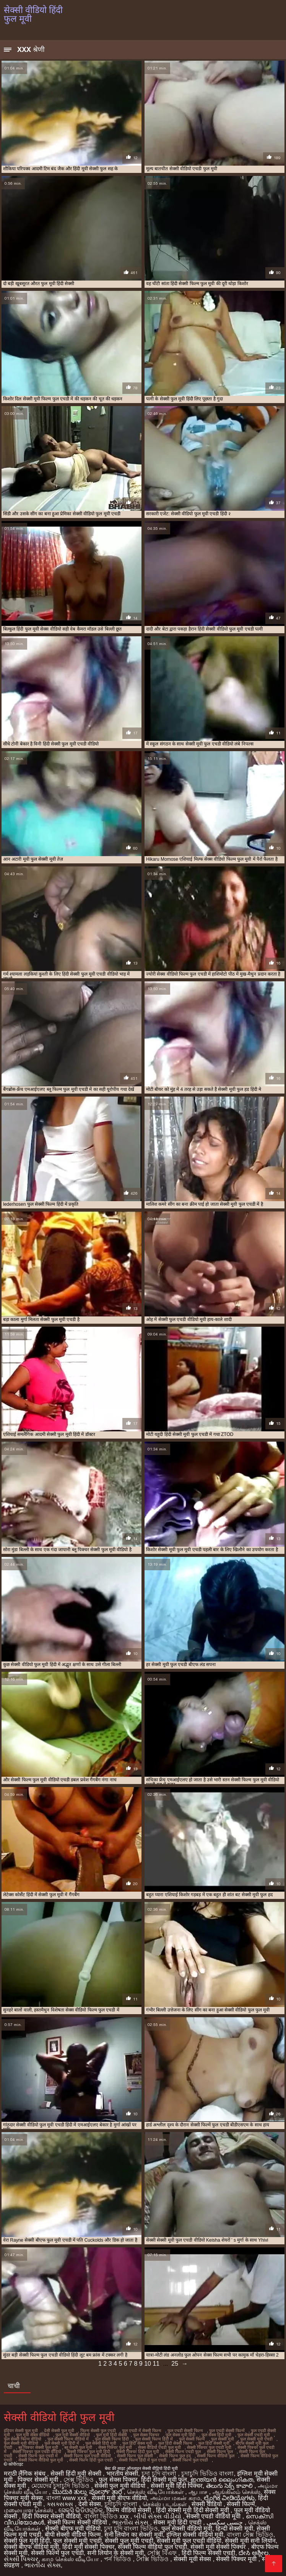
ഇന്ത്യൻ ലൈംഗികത (221, 2479)
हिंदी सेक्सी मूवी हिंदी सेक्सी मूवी (193, 2510)
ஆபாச (198, 2492)
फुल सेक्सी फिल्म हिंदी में (154, 2439)
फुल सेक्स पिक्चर (146, 2434)
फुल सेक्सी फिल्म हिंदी (112, 2439)
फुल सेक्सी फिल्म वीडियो (22, 2439)
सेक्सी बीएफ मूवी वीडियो (72, 2528)
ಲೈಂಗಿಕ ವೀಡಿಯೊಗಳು (229, 2498)
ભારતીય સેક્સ (131, 2522)
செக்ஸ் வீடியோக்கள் (156, 2492)
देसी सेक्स (89, 2504)
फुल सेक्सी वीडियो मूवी (186, 2528)
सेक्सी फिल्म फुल (220, 2451)
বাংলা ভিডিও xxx (107, 2516)
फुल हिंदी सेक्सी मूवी (213, 2443)
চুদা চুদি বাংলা (159, 2473)
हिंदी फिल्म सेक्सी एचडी (208, 2553)
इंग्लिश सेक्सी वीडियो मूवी (194, 2534)
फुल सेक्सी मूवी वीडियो (21, 2443)
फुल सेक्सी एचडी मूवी (253, 2434)
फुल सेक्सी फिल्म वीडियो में (68, 2439)
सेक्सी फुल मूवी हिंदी (27, 2540)
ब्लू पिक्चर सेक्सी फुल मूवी (38, 2447)
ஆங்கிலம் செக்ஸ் (236, 2492)
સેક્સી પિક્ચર (21, 2559)
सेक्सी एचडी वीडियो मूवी (214, 2516)
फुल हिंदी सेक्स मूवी (137, 2443)
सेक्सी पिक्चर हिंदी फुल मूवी (137, 2451)
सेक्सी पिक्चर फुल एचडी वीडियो (37, 2451)
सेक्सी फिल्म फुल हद (175, 2455)
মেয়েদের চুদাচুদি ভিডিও (61, 2485)
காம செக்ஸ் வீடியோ (71, 2559)
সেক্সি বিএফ (162, 2553)
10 (147, 2363)
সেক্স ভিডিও (79, 2479)
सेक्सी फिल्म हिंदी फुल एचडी (91, 2460)
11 (156, 2363)
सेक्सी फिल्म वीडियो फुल (215, 2455)
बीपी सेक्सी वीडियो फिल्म (73, 2534)
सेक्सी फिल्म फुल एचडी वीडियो (87, 2455)
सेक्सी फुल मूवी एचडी (129, 2540)
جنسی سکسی (225, 2522)
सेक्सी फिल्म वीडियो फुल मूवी (40, 2460)
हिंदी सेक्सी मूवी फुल (164, 2479)
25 (174, 2363)
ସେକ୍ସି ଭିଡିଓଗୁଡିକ (80, 2510)
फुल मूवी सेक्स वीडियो (32, 2434)
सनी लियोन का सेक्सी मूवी (133, 2534)
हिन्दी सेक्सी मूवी (234, 2528)
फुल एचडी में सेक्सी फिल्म (141, 2430)
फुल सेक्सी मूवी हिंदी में (61, 2443)
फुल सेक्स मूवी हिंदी (180, 2434)
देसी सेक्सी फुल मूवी (59, 2430)
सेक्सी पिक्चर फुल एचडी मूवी (209, 2447)
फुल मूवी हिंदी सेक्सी (111, 2434)
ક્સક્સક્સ (61, 2504)
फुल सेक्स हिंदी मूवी (216, 2434)
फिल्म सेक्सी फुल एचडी (98, 2430)
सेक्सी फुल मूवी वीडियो (120, 2485)
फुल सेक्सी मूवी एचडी (256, 2439)
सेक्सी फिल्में (241, 2504)
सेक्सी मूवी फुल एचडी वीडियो (189, 2540)
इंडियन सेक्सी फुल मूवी (21, 2430)
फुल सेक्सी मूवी (222, 2439)
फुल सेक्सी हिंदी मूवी (100, 2443)
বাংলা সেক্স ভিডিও (250, 2534)
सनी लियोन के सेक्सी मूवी (115, 2553)
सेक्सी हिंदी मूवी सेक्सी (76, 2473)
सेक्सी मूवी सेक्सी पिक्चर (219, 2547)
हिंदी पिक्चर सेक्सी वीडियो (51, 2516)
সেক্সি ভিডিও (153, 2559)
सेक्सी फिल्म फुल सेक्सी (135, 2455)
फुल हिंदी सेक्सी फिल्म (175, 2443)
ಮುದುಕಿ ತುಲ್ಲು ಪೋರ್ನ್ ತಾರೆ (88, 2492)
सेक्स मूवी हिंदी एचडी (178, 2522)
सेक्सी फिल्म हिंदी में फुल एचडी (142, 2460)
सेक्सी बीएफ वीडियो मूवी (31, 2547)
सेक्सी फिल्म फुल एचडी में (38, 2455)
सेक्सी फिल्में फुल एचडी (190, 2460)
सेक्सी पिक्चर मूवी (237, 2559)
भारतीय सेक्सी (122, 2473)
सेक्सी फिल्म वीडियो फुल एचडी (152, 2547)
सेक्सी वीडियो (207, 2504)
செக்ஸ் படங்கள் (165, 2504)
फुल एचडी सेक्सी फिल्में (227, 2430)
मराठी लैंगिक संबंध (25, 2473)
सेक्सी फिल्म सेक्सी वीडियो (78, 2522)
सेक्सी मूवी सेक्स (193, 2559)
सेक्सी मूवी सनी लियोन (250, 2540)
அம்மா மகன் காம (175, 2498)
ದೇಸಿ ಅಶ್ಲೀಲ (253, 2553)
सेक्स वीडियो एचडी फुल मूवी (159, 2447)
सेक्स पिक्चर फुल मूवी (115, 2447)
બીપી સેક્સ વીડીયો (158, 2516)
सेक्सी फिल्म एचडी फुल (183, 2451)
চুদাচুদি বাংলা (121, 2504)
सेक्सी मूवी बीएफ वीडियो (119, 2498)
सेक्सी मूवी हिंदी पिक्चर (177, 2485)
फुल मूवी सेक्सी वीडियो (72, 2434)
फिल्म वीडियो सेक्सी (129, 2510)
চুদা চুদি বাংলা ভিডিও (131, 2528)
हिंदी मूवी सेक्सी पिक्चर (88, 2547)
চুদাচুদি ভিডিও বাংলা (207, 2473)
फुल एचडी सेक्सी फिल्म (185, 2430)
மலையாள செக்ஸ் (29, 2510)
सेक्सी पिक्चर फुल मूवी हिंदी (88, 2451)
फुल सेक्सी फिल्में (192, 2439)
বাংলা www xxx (67, 2498)
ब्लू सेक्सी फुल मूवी (78, 2447)
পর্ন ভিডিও (118, 2559)
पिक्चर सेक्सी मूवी (39, 2479)
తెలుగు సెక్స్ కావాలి (230, 2485)
